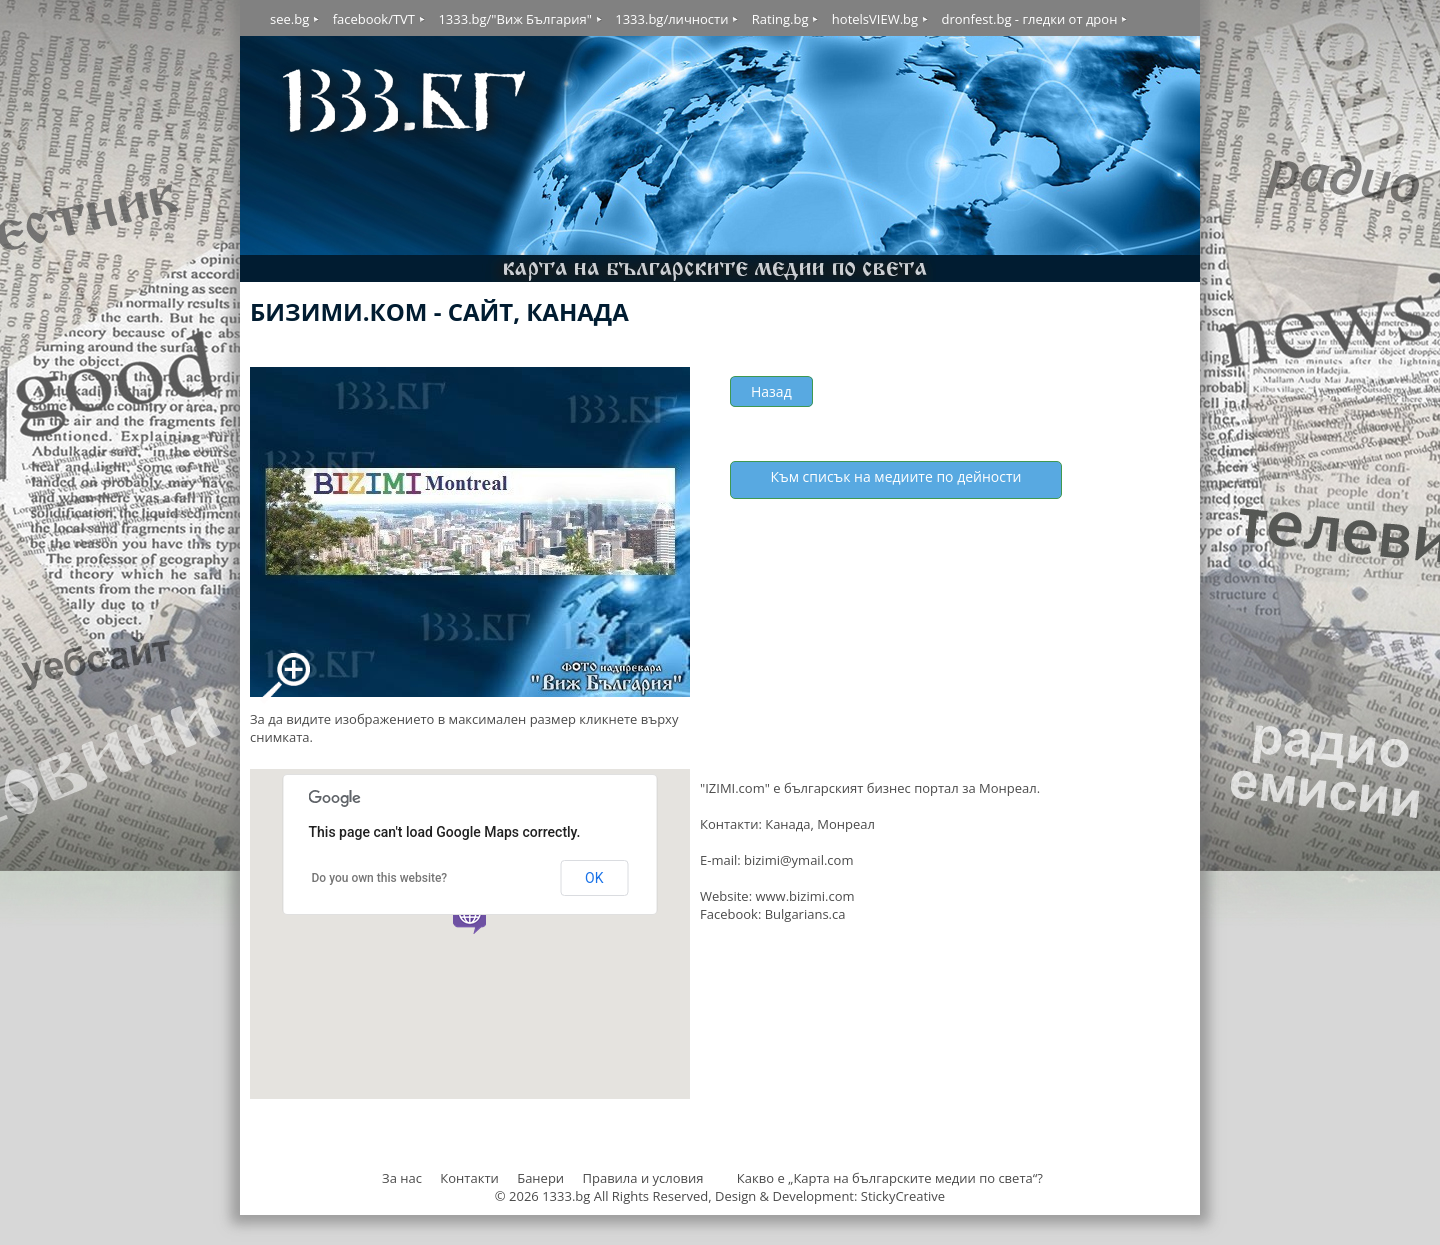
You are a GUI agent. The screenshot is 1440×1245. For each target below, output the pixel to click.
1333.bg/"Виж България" (514, 19)
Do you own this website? (380, 878)
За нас (402, 1178)
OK (594, 878)
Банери (542, 1178)
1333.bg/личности (671, 19)
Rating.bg (780, 19)
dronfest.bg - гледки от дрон (1029, 19)
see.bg (289, 19)
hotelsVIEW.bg (875, 19)
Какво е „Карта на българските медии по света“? (890, 1178)
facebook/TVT (374, 19)
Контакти (469, 1178)
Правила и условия (642, 1178)
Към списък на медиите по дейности (896, 476)
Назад (771, 391)
